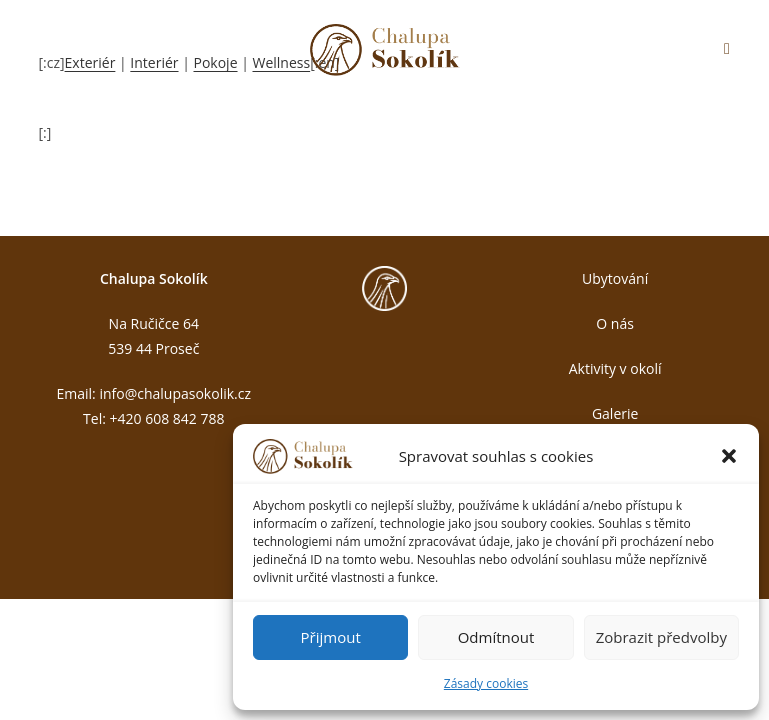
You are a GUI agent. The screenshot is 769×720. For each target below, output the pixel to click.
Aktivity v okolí (615, 368)
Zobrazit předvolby (661, 637)
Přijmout (331, 637)
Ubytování (615, 278)
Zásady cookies (486, 683)
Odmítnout (496, 637)
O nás (615, 323)
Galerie (615, 413)
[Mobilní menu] (727, 50)
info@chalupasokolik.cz (175, 393)
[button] (729, 456)
